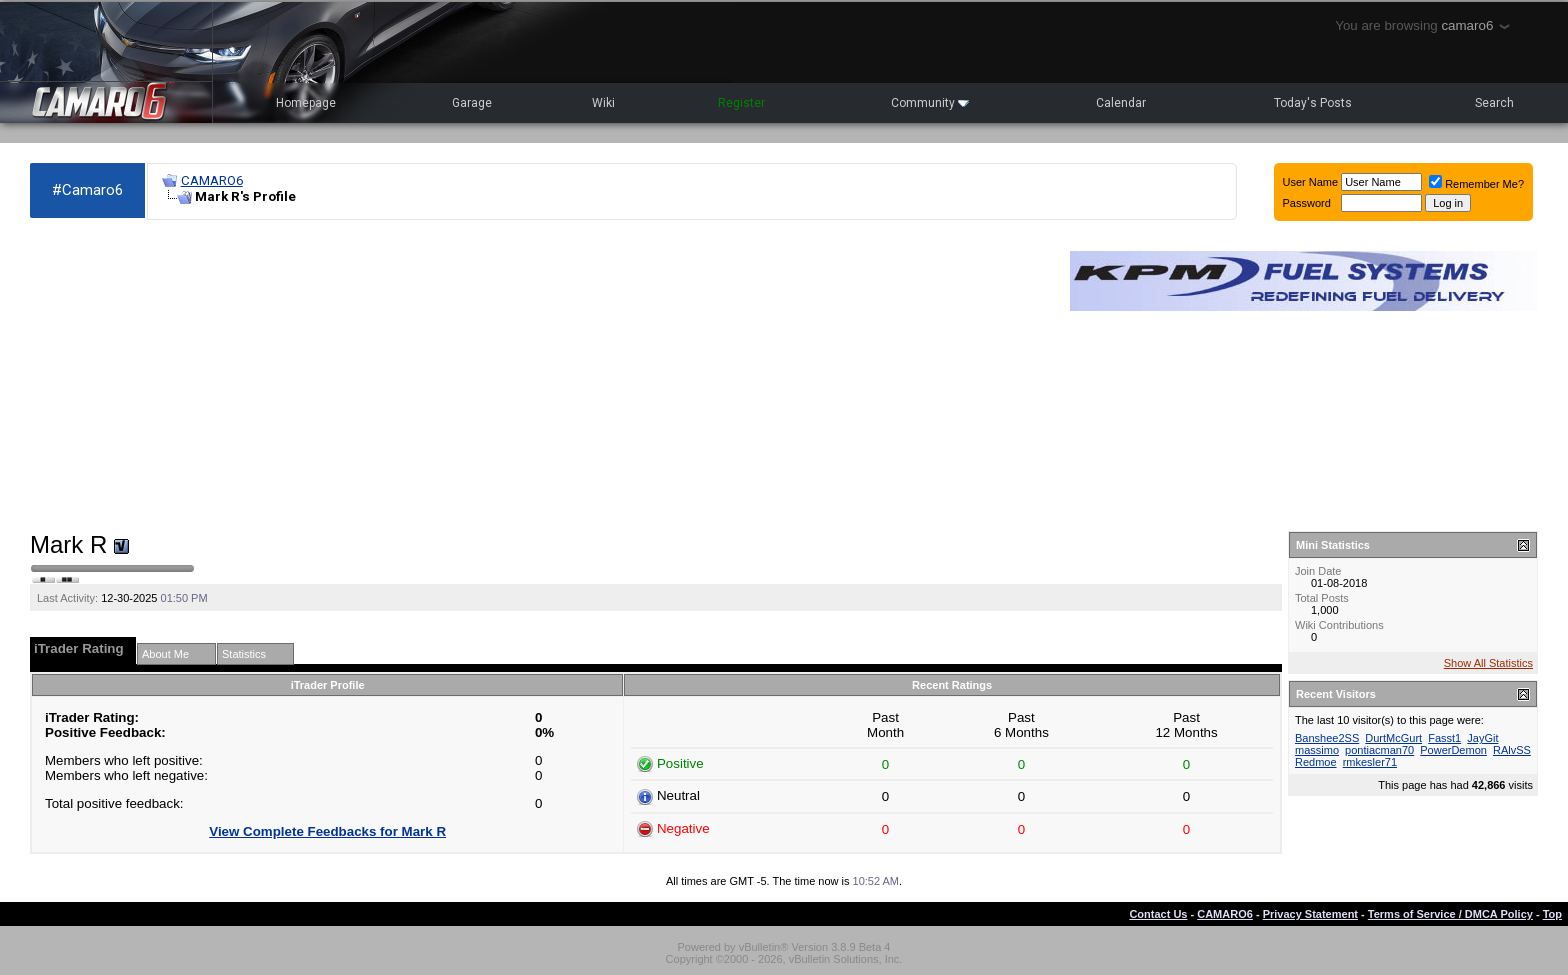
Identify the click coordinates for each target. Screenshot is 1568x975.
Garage (472, 103)
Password (1307, 203)
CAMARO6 (212, 180)
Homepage (306, 103)
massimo (1317, 750)
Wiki (603, 103)
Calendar (1121, 103)
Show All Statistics (1488, 663)
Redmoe (1316, 762)
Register (741, 103)
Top (1552, 914)
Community (930, 103)
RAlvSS (1512, 750)
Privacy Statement (1310, 914)
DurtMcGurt (1393, 738)
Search (1494, 103)
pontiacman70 (1379, 750)
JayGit (1482, 738)
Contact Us (1158, 914)
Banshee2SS (1327, 738)
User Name (1311, 182)
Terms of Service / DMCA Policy (1450, 914)
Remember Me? (1476, 184)
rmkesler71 (1370, 762)
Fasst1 (1444, 738)
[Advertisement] (540, 376)
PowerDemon (1453, 750)
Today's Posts (1313, 103)
